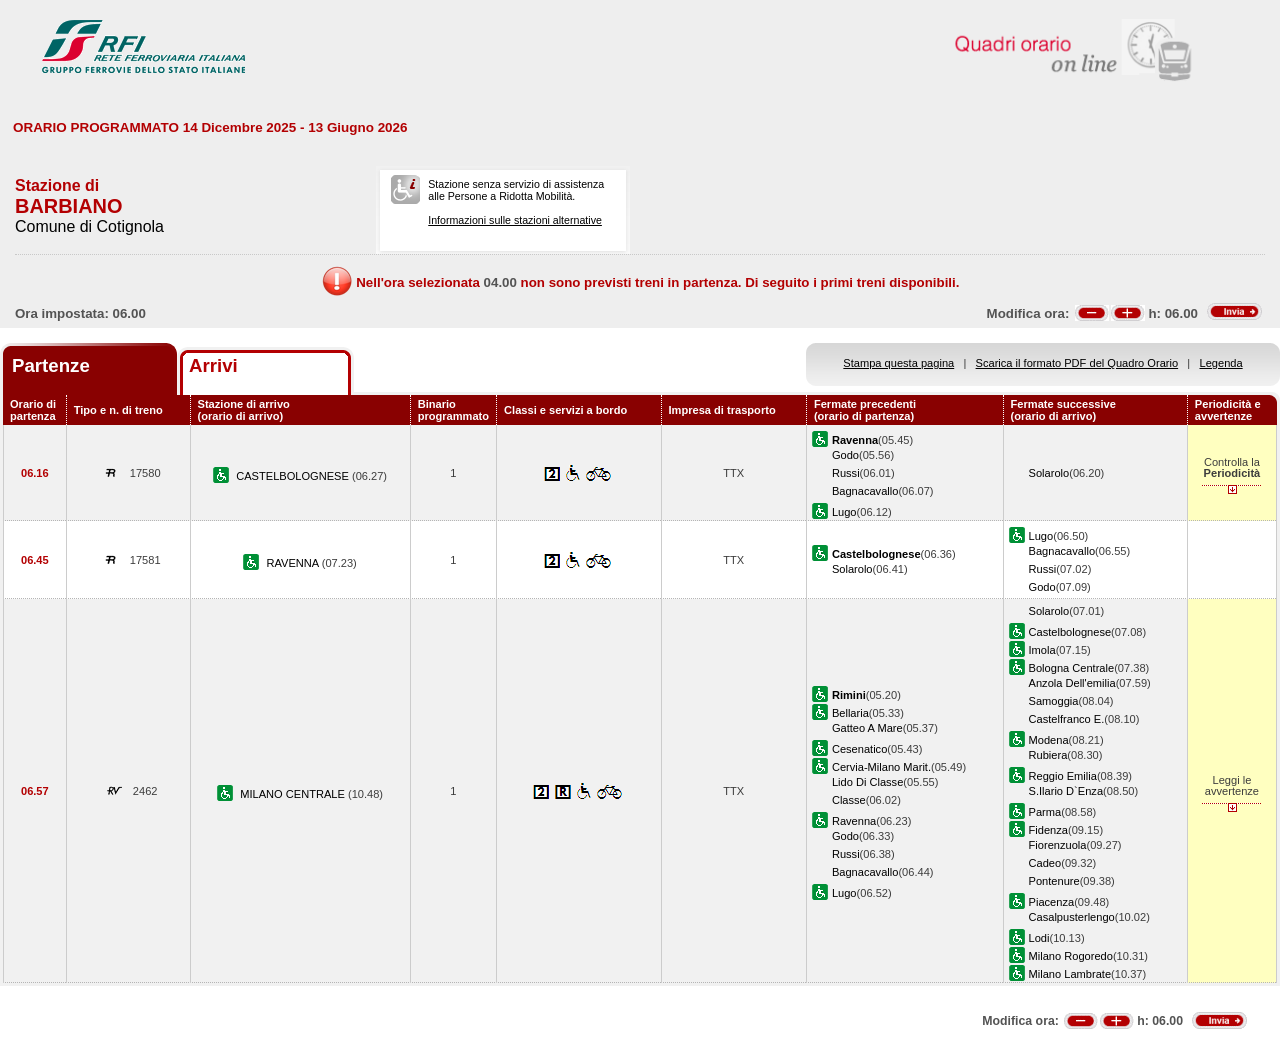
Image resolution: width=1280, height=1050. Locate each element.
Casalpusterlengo (1072, 917)
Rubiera (1048, 755)
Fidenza (1048, 830)
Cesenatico (859, 749)
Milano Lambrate (1070, 974)
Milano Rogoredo (1071, 956)
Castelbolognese (1070, 632)
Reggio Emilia (1063, 776)
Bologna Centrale (1072, 668)
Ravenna (854, 821)
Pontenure (1054, 881)
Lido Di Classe (867, 782)
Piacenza (1052, 902)
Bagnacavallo (865, 491)
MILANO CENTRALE (294, 794)
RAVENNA (293, 563)
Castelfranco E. (1067, 719)
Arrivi (213, 365)
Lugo (844, 512)
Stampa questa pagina (898, 363)
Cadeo (1045, 863)
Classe (849, 800)
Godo (845, 455)
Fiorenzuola (1058, 845)
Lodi (1039, 938)
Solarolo (1049, 473)
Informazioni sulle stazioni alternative (515, 220)
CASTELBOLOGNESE (294, 476)
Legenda (1221, 363)
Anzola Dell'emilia (1072, 683)
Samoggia (1054, 701)
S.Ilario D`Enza (1066, 791)
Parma (1045, 812)
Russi (846, 473)
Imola (1042, 650)
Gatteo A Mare (867, 728)
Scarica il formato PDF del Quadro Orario (1077, 363)
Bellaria (850, 713)
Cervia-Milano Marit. (881, 767)
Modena (1049, 740)
